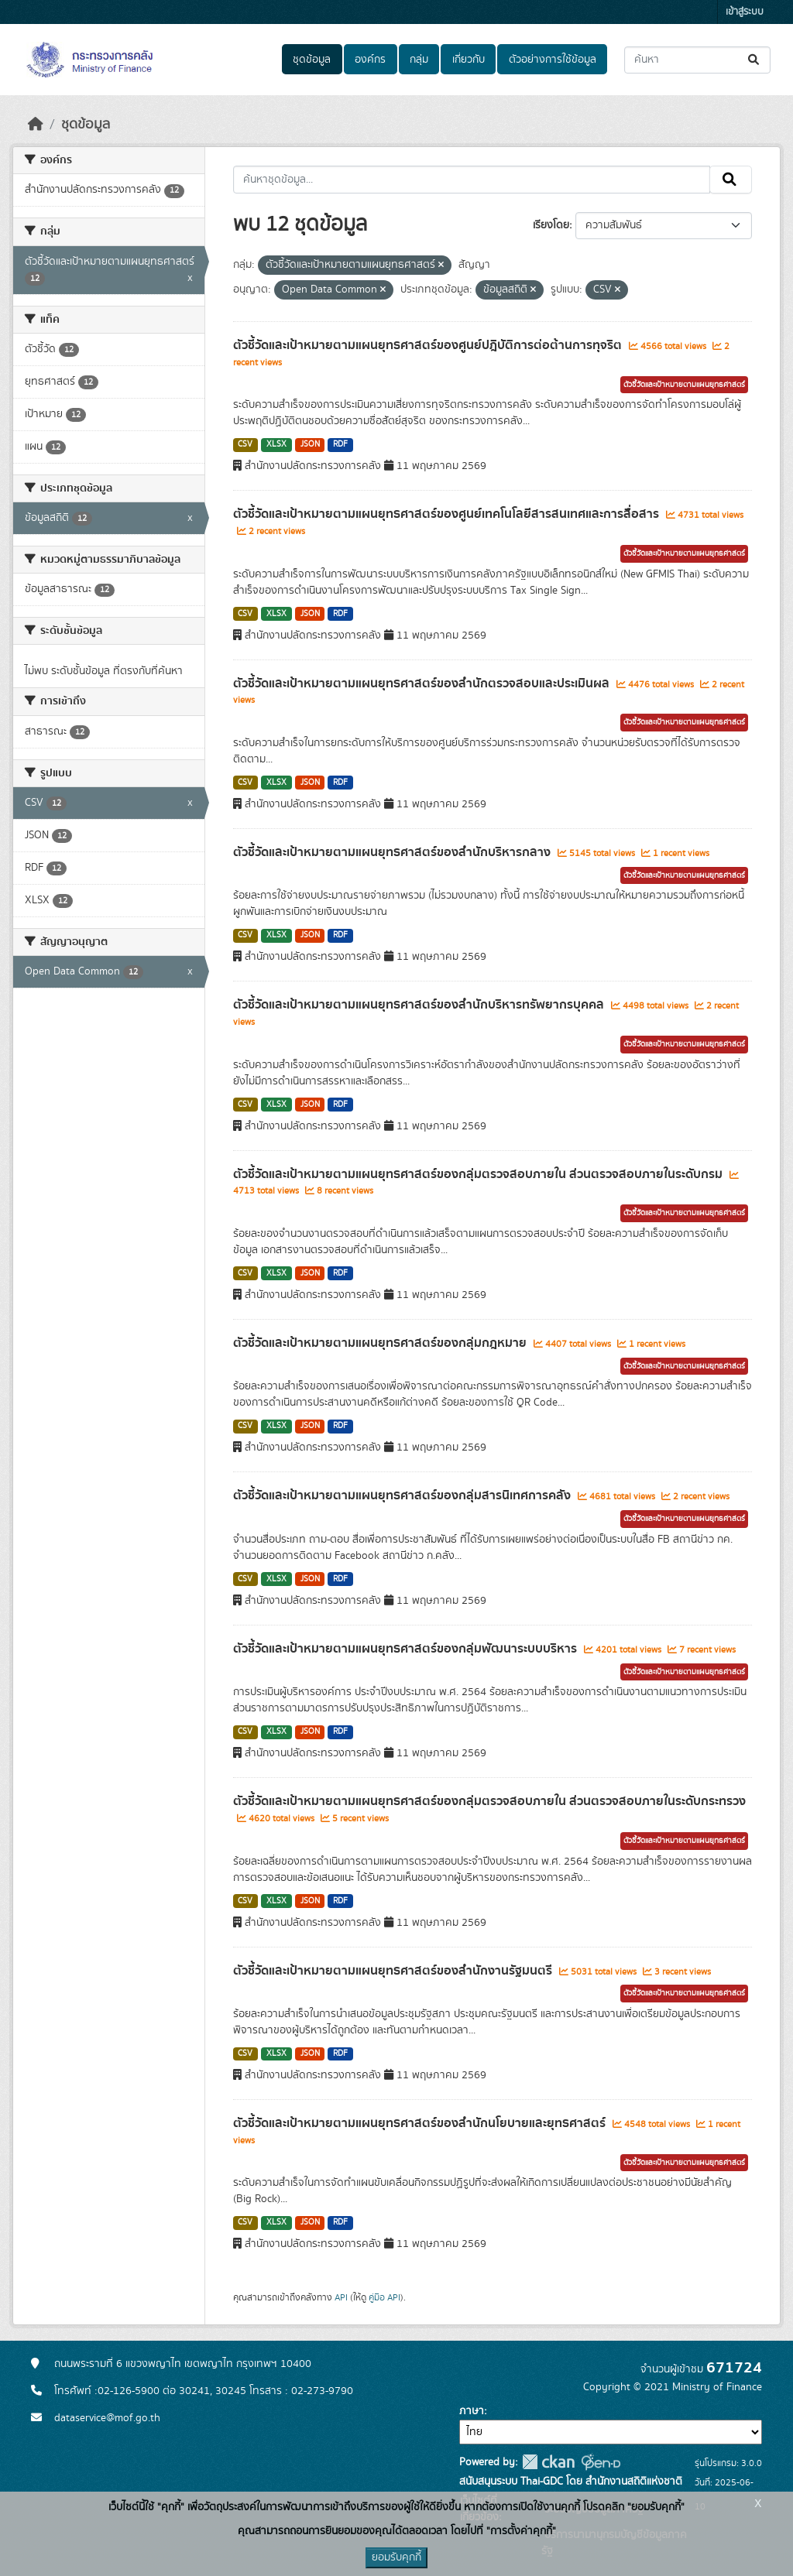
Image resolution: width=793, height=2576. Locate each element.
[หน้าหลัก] (35, 125)
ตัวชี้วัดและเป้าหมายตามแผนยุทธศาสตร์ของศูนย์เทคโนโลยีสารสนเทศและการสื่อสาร (447, 514)
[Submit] (754, 60)
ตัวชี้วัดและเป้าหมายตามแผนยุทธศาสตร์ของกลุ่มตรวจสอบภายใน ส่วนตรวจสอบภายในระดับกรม (479, 1174)
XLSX (276, 444)
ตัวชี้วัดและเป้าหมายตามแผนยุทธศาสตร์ (684, 384)
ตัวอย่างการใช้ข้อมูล (552, 59)
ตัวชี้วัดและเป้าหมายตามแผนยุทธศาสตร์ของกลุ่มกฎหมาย (381, 1343)
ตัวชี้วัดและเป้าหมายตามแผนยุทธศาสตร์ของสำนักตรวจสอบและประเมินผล (423, 683)
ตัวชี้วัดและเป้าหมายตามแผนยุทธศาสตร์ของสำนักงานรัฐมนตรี (394, 1971)
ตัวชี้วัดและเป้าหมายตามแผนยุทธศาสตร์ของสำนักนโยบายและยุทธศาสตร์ (421, 2123)
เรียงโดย (551, 225)
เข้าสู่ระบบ (745, 12)
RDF (340, 444)
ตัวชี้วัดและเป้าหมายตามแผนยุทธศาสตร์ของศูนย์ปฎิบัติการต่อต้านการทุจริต (429, 345)
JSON (310, 444)
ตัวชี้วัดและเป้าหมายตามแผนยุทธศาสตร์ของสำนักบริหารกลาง (393, 852)
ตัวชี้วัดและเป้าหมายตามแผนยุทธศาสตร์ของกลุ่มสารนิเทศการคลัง (403, 1495)
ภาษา (471, 2411)
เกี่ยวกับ (468, 59)
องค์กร (370, 59)
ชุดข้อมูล (312, 59)
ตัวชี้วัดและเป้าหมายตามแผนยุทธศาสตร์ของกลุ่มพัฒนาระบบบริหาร (406, 1649)
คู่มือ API (384, 2297)
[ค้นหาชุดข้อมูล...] (697, 60)
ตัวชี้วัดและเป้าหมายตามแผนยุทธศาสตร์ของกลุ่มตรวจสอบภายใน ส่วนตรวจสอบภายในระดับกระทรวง (489, 1801)
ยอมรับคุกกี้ (396, 2557)
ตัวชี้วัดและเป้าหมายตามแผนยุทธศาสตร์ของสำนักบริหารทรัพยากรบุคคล (420, 1005)
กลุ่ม (419, 59)
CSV (245, 444)
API (341, 2297)
